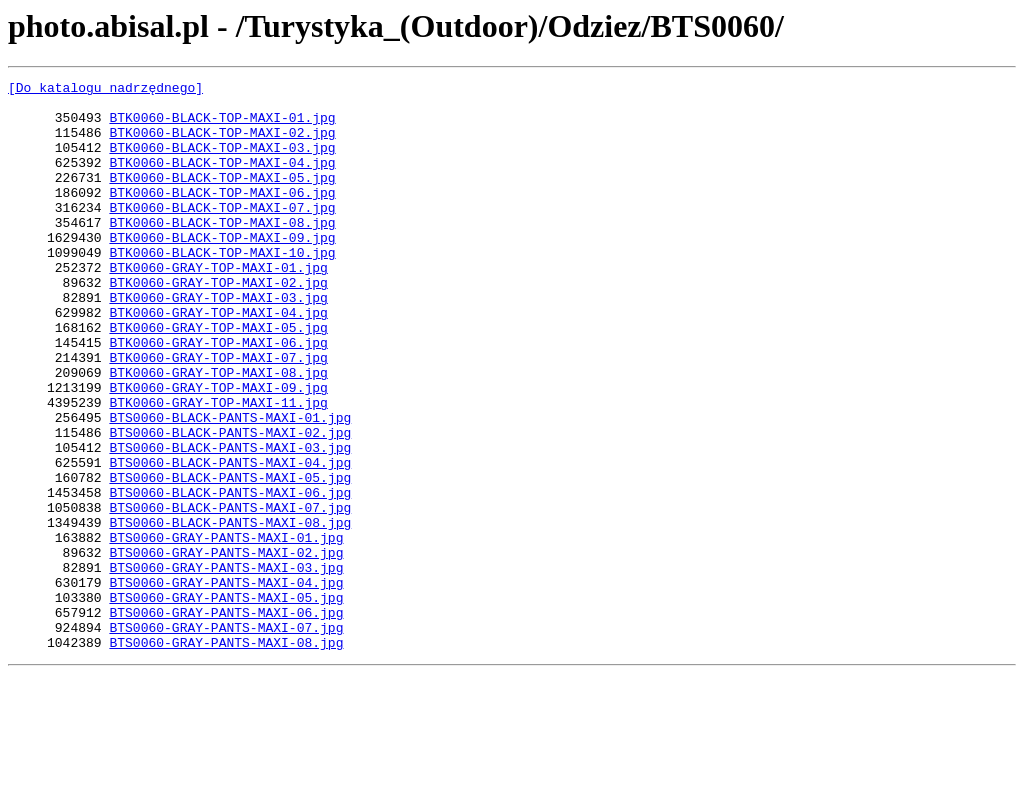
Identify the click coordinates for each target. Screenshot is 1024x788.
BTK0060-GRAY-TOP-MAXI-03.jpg (218, 342)
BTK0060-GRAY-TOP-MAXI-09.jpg (218, 450)
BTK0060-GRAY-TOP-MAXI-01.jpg (218, 306)
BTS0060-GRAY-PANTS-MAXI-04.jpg (226, 684)
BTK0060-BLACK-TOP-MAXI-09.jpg (222, 270)
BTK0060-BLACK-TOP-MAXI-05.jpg (222, 198)
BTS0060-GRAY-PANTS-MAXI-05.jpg (226, 702)
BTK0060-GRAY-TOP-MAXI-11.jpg (218, 468)
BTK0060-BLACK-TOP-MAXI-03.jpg (222, 162)
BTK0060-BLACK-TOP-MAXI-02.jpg (222, 144)
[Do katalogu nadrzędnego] (105, 90)
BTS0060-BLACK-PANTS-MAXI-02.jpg (230, 504)
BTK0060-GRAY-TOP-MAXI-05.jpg (218, 378)
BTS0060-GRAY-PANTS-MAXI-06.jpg (226, 720)
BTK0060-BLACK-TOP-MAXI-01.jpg (222, 126)
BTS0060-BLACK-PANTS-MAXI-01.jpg (230, 486)
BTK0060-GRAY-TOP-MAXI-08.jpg (218, 432)
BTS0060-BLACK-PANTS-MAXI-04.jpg (230, 540)
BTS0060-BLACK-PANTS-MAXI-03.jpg (230, 522)
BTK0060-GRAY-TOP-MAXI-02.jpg (218, 324)
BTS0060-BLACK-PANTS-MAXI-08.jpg (230, 612)
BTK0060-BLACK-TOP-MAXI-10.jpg (222, 288)
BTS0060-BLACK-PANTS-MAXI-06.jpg (230, 576)
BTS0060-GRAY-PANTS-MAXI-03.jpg (226, 666)
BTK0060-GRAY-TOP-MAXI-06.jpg (218, 396)
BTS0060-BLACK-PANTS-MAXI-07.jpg (230, 594)
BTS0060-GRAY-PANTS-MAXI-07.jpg (226, 738)
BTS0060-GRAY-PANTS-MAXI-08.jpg (226, 756)
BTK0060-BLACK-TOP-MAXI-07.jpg (222, 234)
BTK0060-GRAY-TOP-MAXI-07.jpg (218, 414)
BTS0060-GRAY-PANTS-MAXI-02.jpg (226, 648)
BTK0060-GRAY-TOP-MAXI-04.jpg (218, 360)
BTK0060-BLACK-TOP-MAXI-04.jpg (222, 180)
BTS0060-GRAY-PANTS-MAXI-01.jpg (226, 630)
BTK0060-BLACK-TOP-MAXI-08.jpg (222, 252)
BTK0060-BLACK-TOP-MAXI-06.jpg (222, 216)
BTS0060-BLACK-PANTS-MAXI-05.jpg (230, 558)
